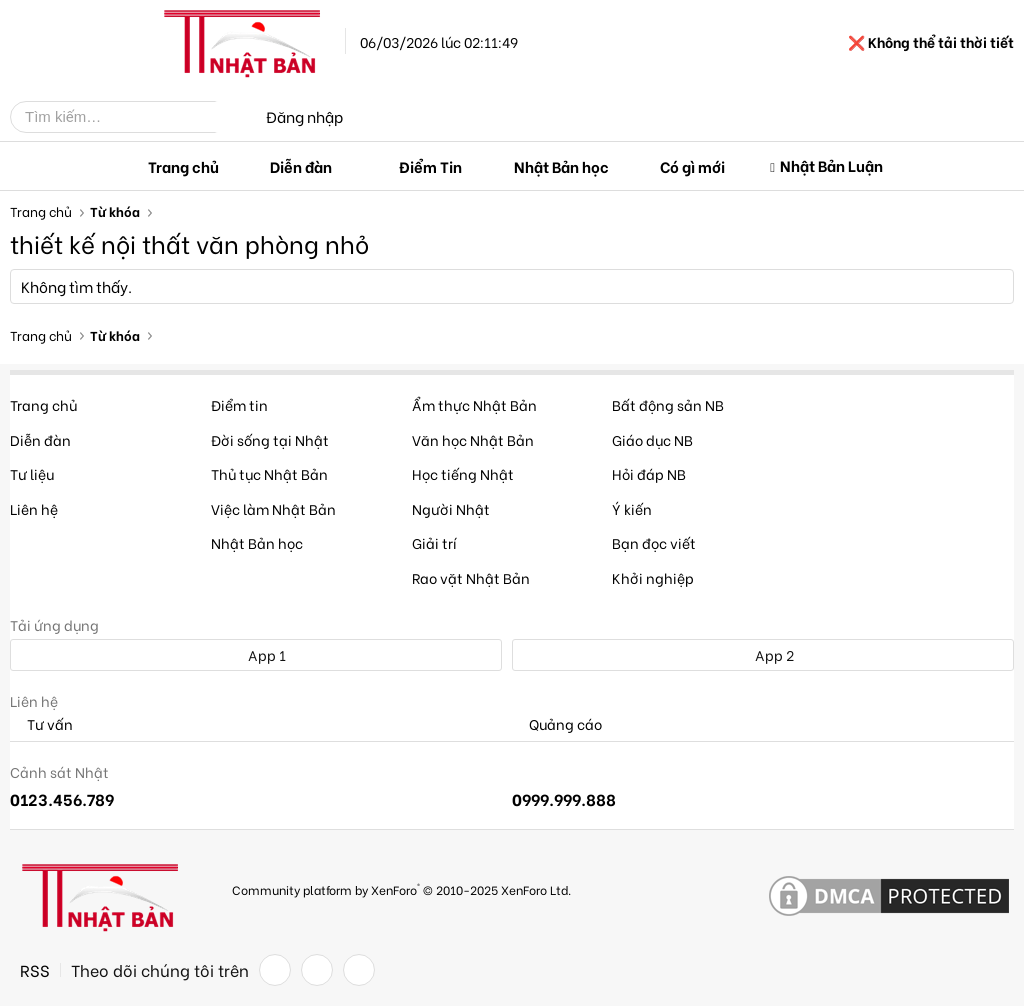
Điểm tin (239, 404)
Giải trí (434, 542)
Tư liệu (32, 473)
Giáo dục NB (652, 439)
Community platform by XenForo (401, 888)
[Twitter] (317, 970)
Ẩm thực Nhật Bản (474, 404)
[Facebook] (275, 970)
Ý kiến (632, 508)
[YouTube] (359, 970)
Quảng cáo (557, 724)
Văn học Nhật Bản (473, 439)
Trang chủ (183, 166)
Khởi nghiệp (653, 577)
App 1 (256, 654)
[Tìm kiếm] (128, 117)
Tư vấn (41, 724)
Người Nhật (451, 508)
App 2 (763, 654)
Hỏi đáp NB (649, 473)
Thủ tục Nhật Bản (269, 473)
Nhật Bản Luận (831, 165)
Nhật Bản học (561, 166)
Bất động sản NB (668, 404)
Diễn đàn (301, 166)
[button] (348, 166)
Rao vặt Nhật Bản (471, 577)
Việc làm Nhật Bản (273, 508)
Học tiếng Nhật (463, 473)
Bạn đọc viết (654, 542)
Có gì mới (692, 166)
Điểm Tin (430, 166)
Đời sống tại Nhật (270, 439)
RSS (35, 970)
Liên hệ (34, 508)
